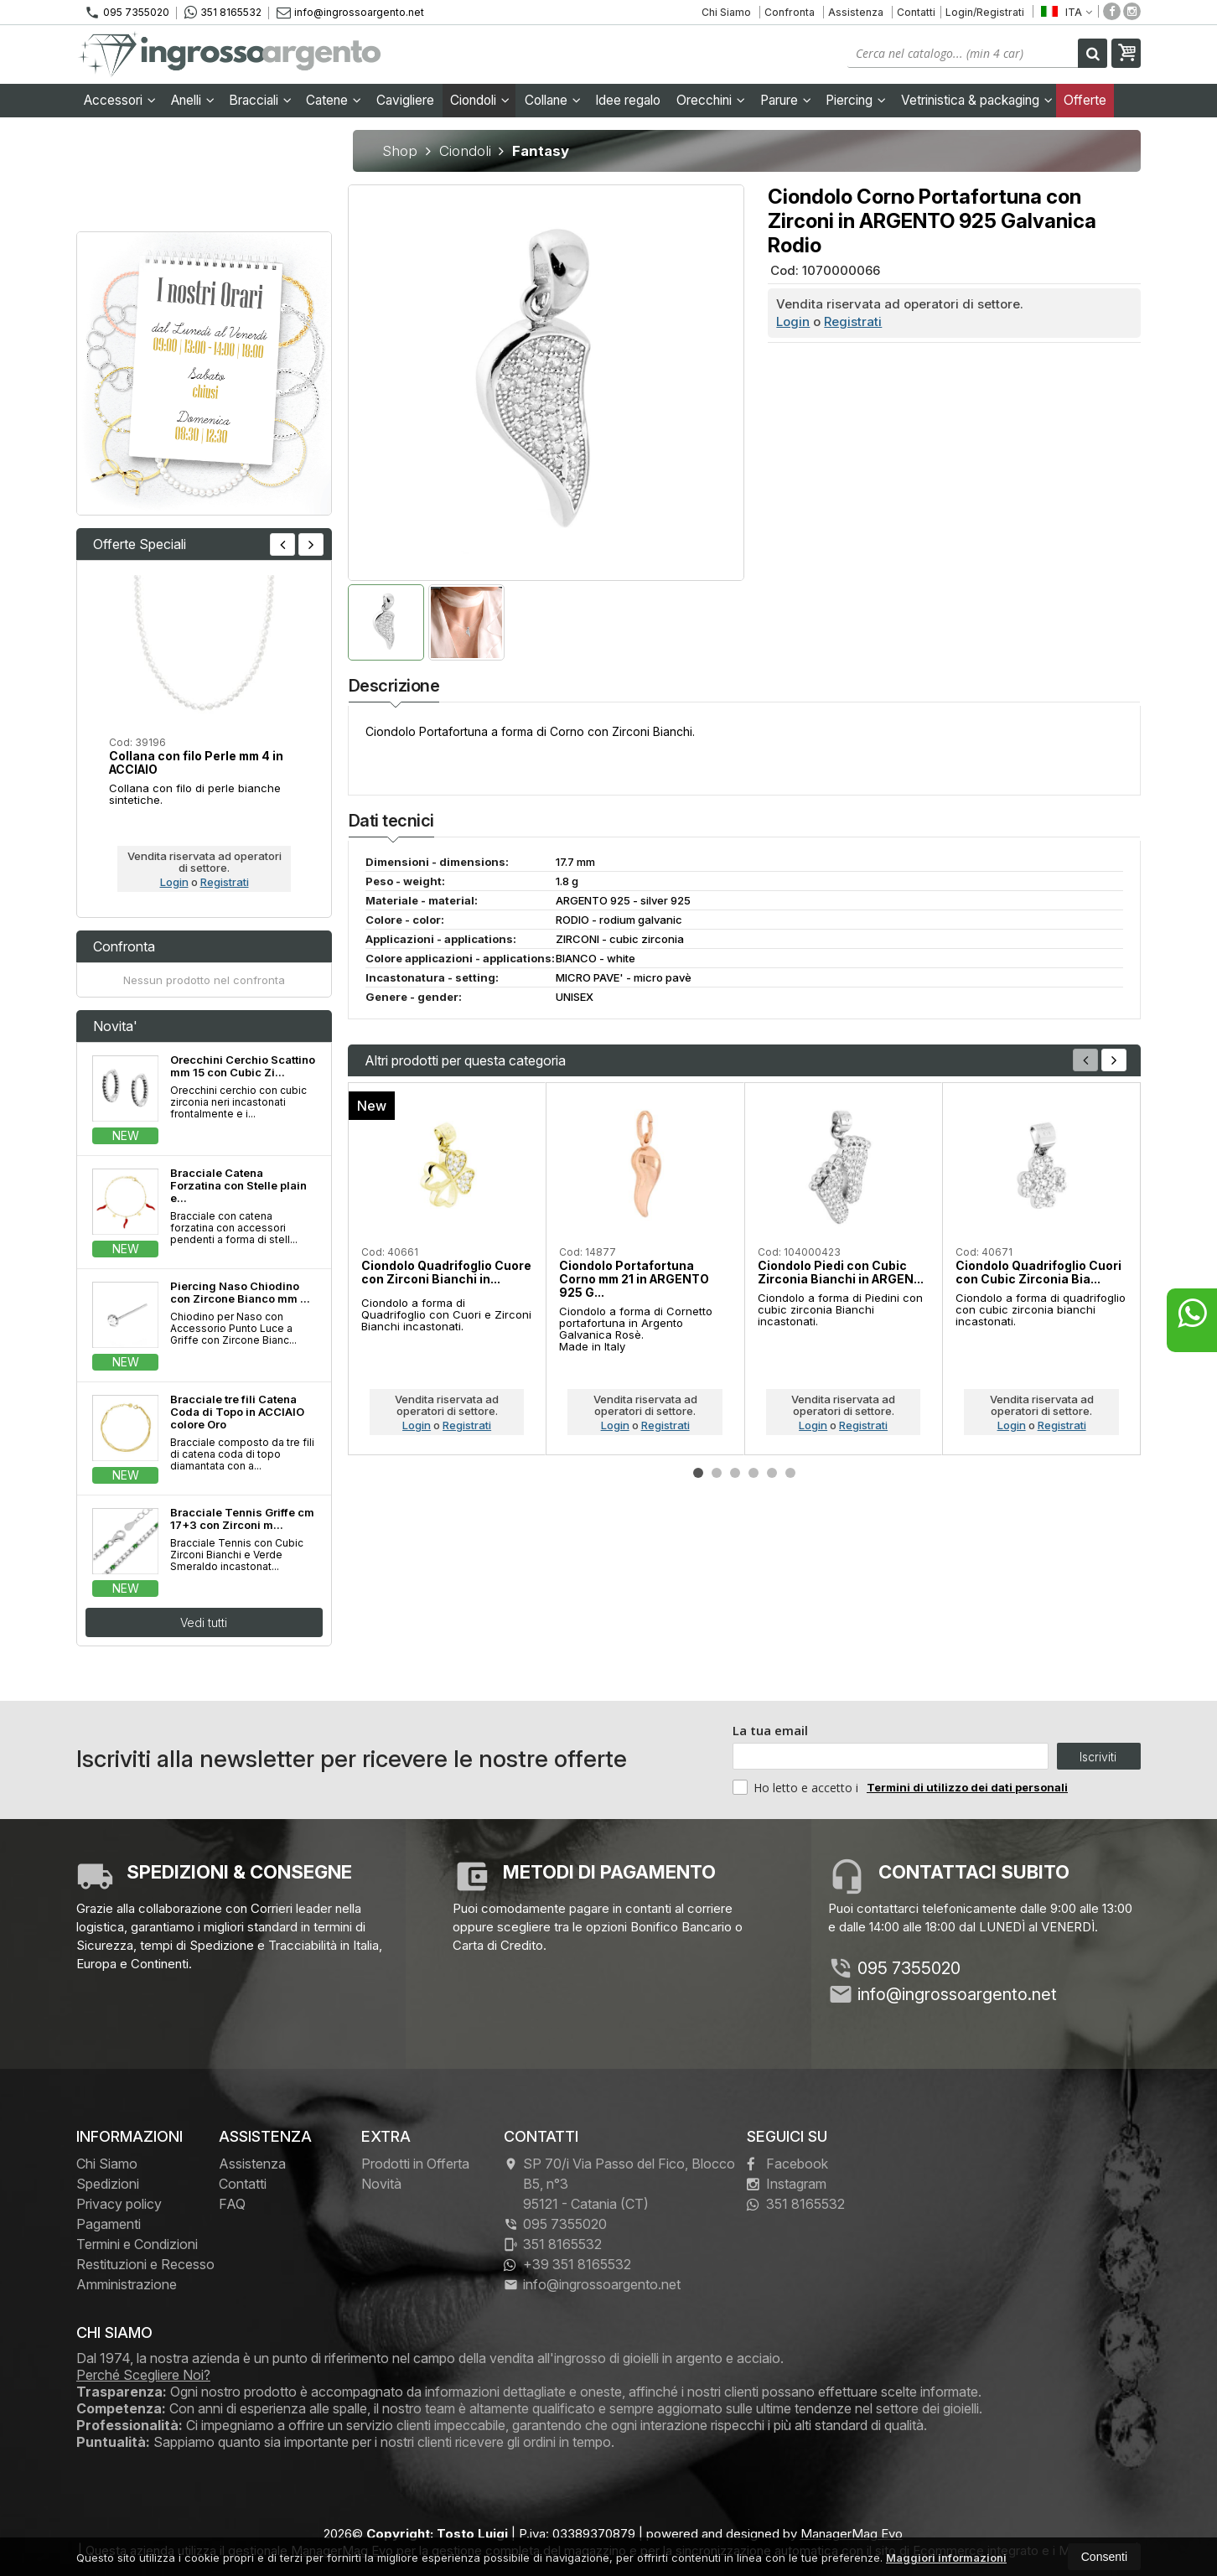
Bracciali (260, 100)
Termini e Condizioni (137, 2244)
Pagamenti (108, 2224)
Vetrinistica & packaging (977, 100)
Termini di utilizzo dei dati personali (967, 1787)
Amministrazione (126, 2284)
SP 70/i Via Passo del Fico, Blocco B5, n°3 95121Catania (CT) (619, 2183)
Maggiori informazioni (946, 2557)
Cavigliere (405, 100)
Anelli (193, 100)
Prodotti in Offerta (415, 2163)
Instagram (786, 2183)
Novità (381, 2183)
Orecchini (710, 100)
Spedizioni (107, 2183)
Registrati (853, 321)
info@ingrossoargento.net (350, 12)
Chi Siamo (726, 12)
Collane (553, 100)
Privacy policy (119, 2203)
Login (793, 321)
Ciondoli (480, 100)
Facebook (787, 2163)
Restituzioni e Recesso (145, 2264)
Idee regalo (627, 100)
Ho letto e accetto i (797, 1787)
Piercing (856, 100)
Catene (333, 100)
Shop (399, 151)
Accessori (120, 100)
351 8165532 (223, 12)
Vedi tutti (203, 1622)
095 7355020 (127, 12)
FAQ (232, 2203)
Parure (785, 100)
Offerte (1085, 100)
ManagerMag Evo (851, 2534)
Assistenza (855, 12)
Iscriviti (1098, 1756)
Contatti (916, 12)
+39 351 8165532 (567, 2264)
